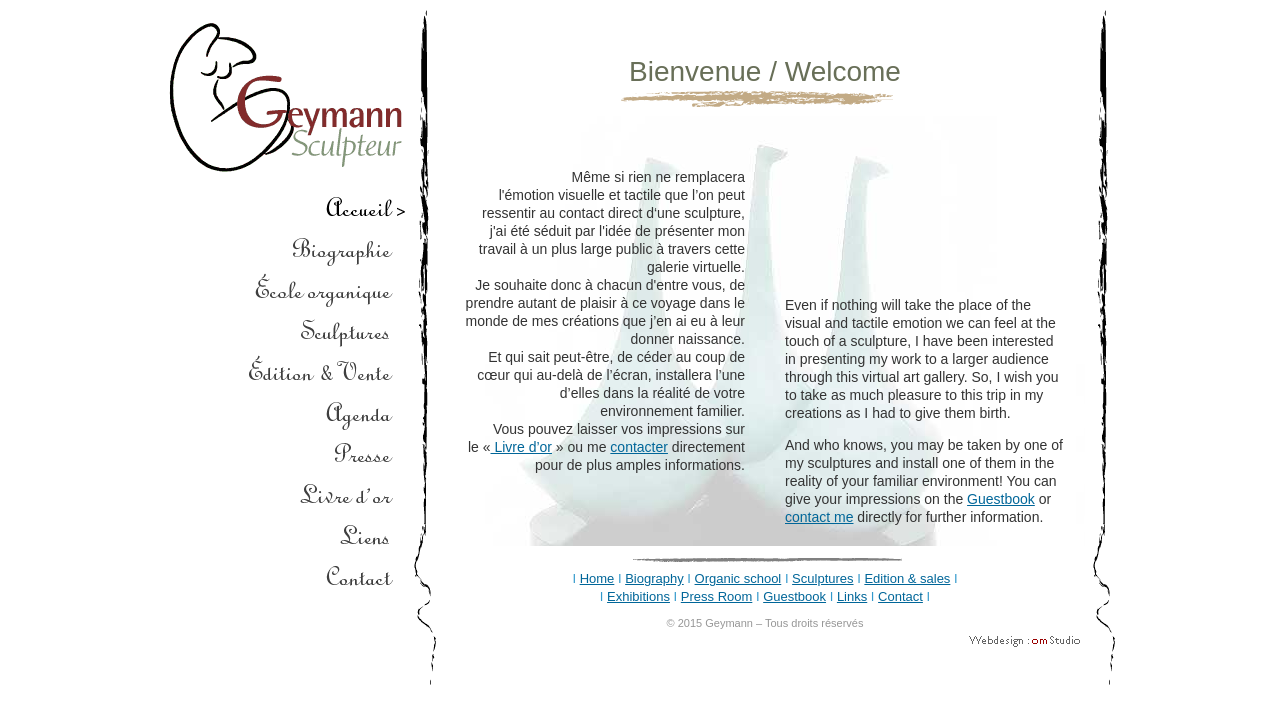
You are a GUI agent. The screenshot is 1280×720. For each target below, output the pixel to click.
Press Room (717, 596)
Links (852, 596)
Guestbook (1001, 499)
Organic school (738, 578)
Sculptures (822, 578)
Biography (654, 578)
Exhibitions (638, 596)
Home (597, 578)
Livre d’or (521, 447)
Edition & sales (907, 578)
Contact (900, 596)
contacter (639, 447)
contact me (819, 517)
